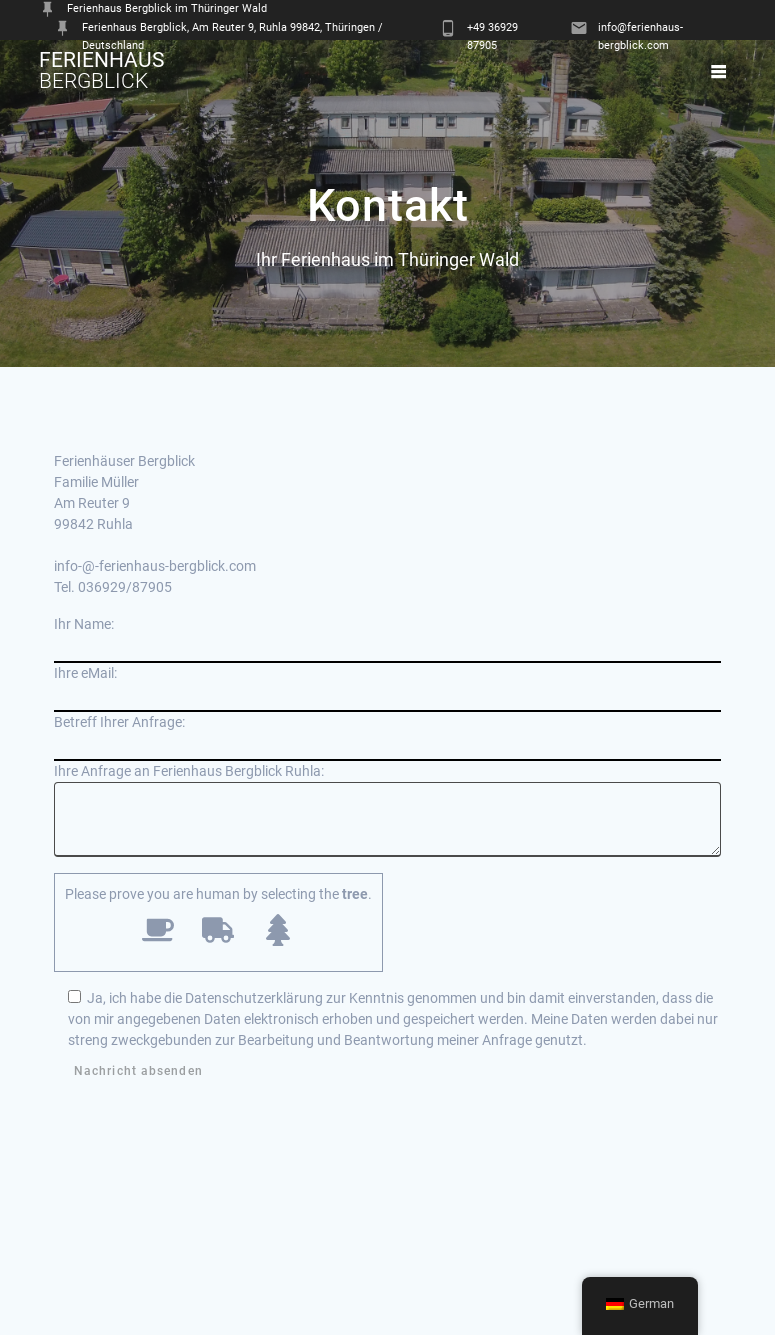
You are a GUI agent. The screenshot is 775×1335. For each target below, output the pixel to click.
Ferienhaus (101, 71)
